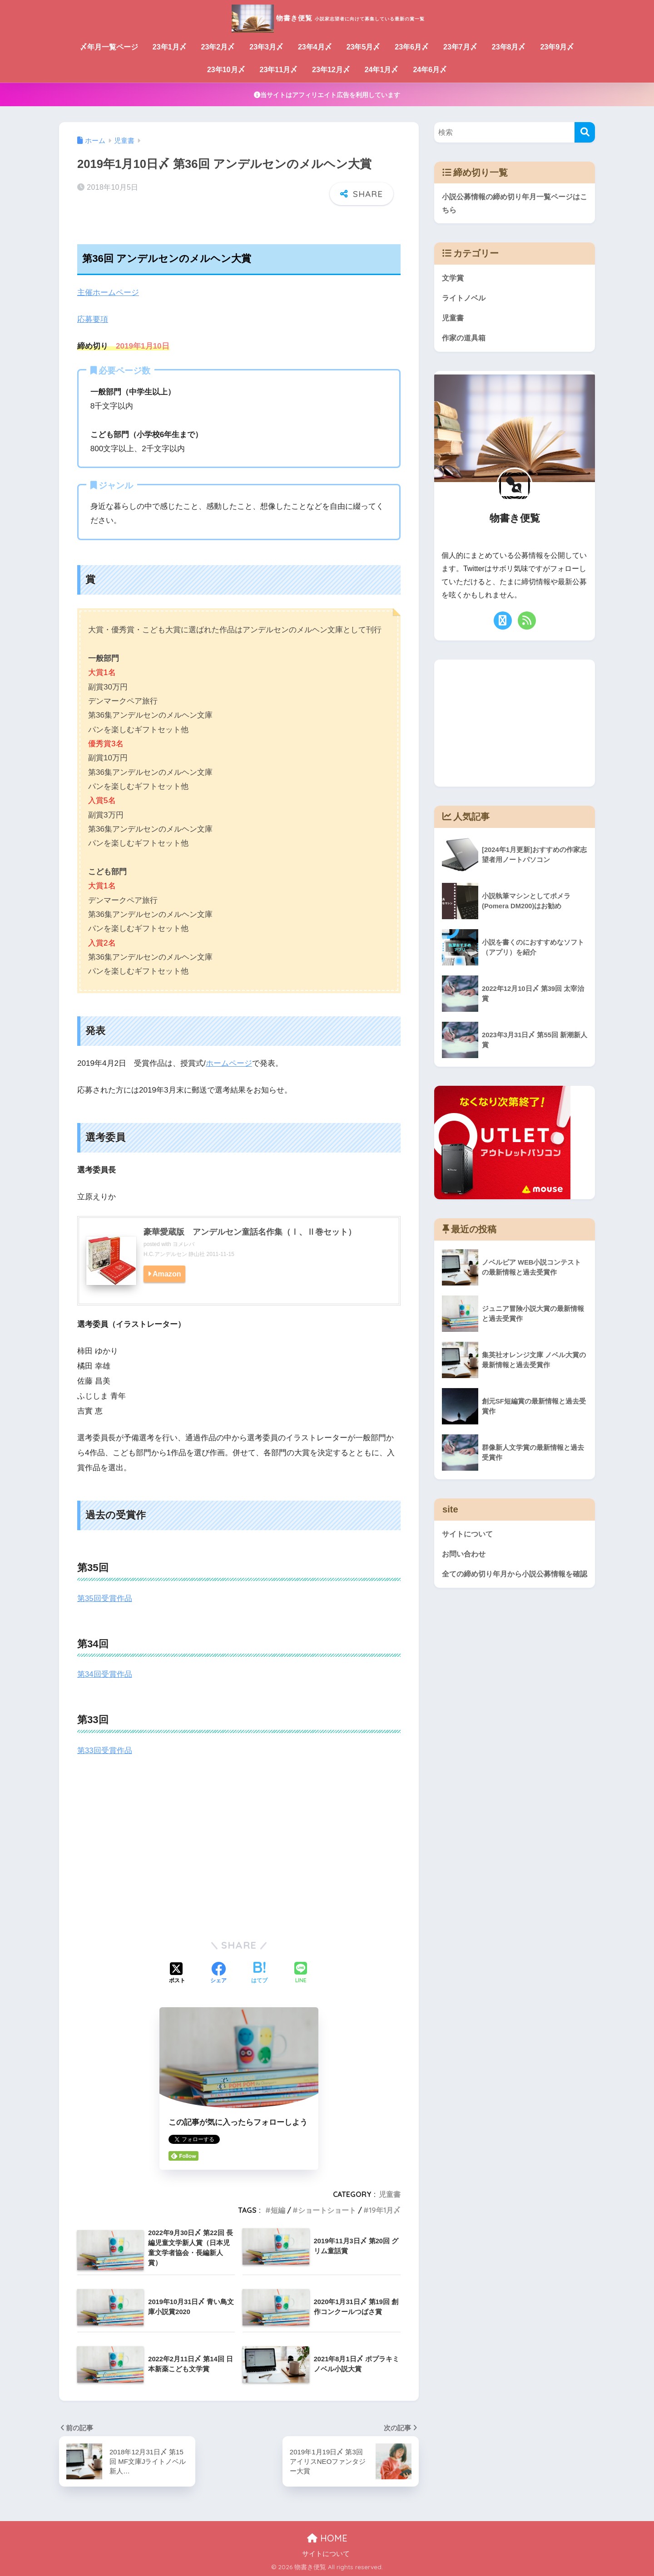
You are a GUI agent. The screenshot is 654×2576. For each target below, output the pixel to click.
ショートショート (327, 2209)
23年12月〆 (331, 70)
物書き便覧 (327, 17)
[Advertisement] (239, 1859)
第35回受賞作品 (104, 1598)
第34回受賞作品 (104, 1674)
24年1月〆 (382, 70)
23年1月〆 (170, 47)
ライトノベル (465, 299)
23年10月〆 (226, 70)
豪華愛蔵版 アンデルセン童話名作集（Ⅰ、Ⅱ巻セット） (250, 1231)
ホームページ (229, 1063)
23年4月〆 (315, 47)
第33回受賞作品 (104, 1749)
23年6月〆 (412, 47)
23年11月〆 (279, 70)
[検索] (585, 132)
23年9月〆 (557, 47)
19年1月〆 (385, 2209)
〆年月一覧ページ (109, 47)
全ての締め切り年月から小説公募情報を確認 (511, 1583)
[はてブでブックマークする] (259, 1972)
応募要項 (92, 319)
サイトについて (469, 1536)
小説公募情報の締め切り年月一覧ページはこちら (514, 204)
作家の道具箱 (465, 339)
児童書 (390, 2193)
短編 (278, 2209)
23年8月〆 (509, 47)
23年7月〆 (460, 47)
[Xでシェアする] (177, 1972)
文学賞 (453, 279)
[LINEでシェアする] (300, 1972)
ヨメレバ (183, 1244)
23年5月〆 (364, 47)
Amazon (167, 1273)
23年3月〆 (266, 47)
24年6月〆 (430, 70)
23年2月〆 (218, 47)
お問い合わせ (465, 1556)
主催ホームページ (108, 292)
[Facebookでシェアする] (218, 1972)
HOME (327, 2537)
